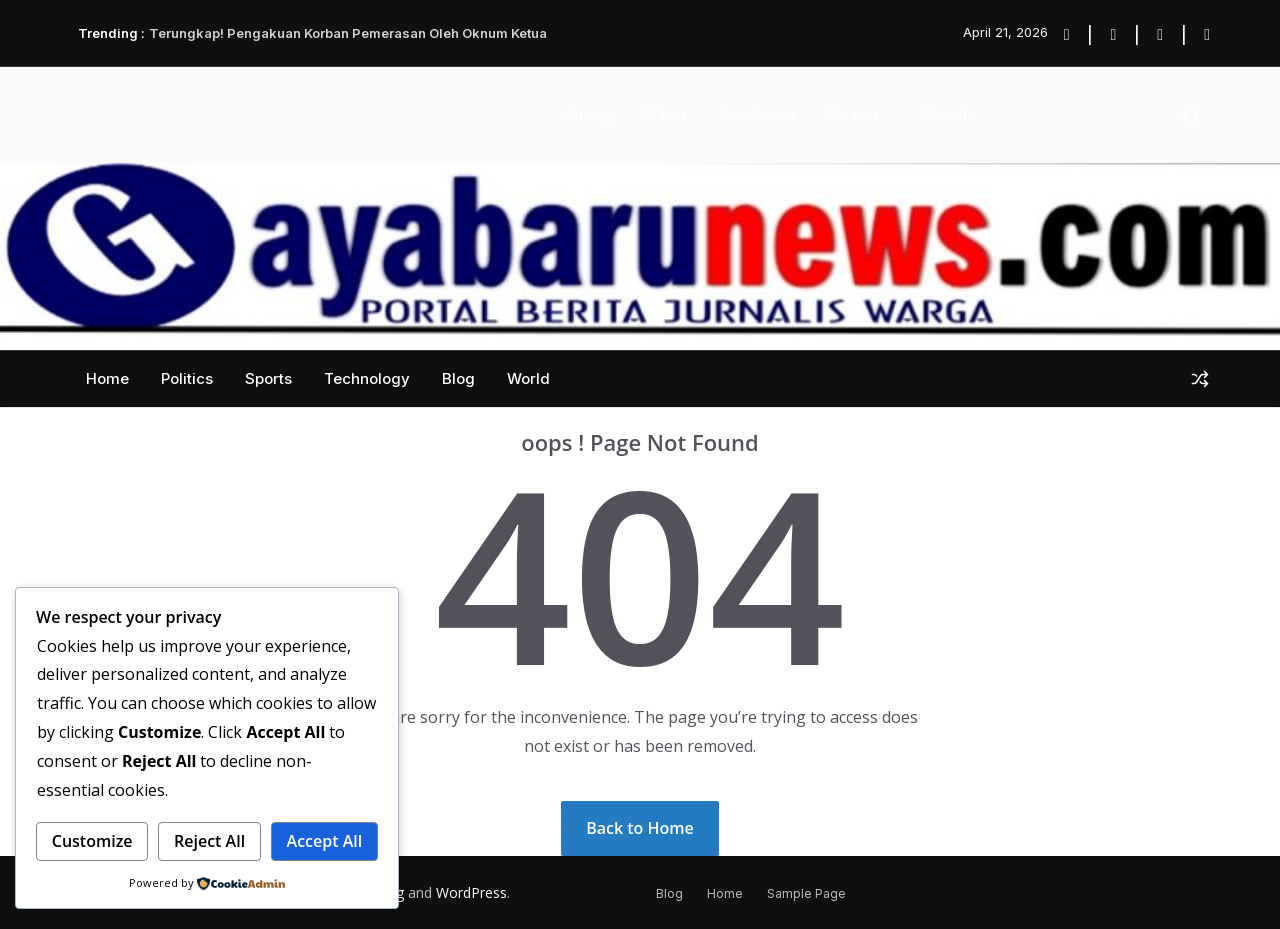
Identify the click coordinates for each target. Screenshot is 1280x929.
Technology (367, 378)
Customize (92, 841)
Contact (853, 115)
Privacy (590, 115)
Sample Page (806, 893)
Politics (187, 378)
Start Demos (758, 115)
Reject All (209, 841)
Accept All (325, 841)
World (528, 378)
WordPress (471, 892)
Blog (458, 378)
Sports (268, 378)
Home (107, 378)
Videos (666, 115)
